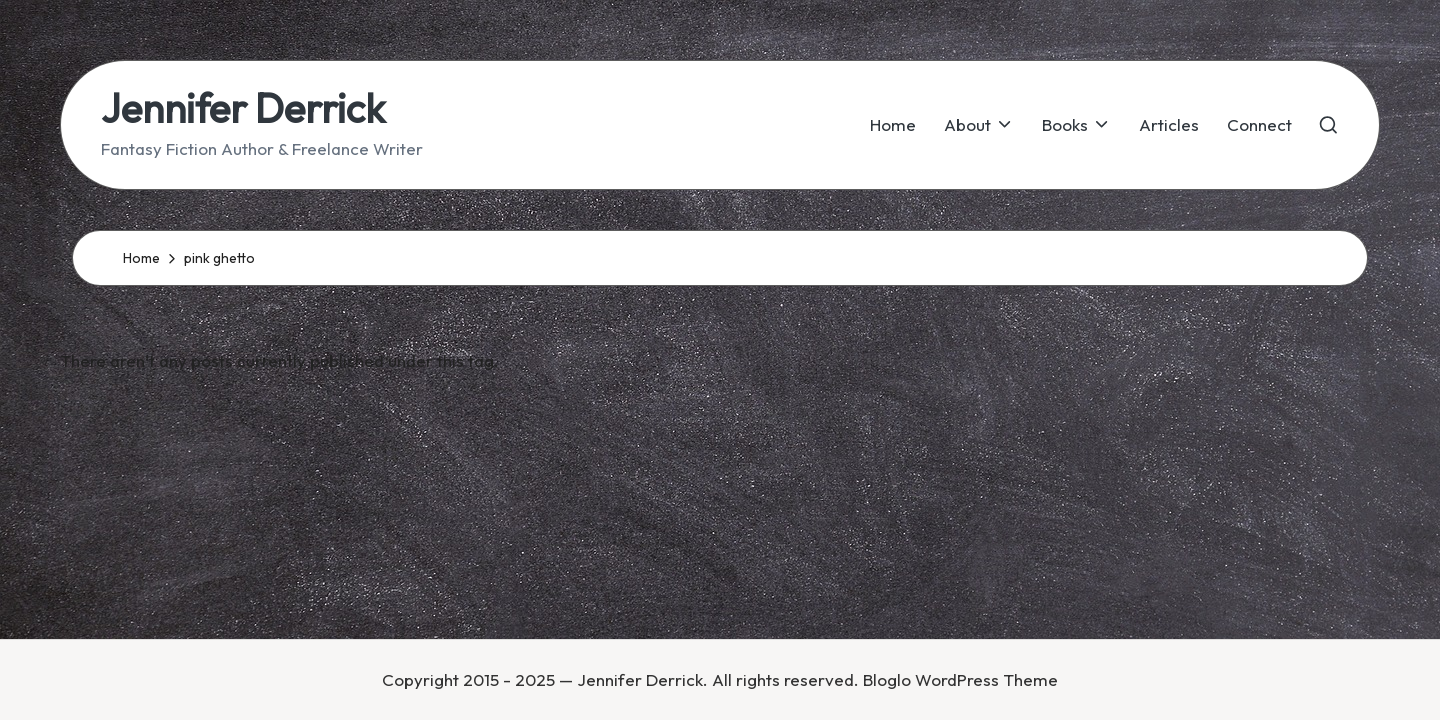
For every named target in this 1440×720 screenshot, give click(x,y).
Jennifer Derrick (243, 108)
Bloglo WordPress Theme (960, 679)
